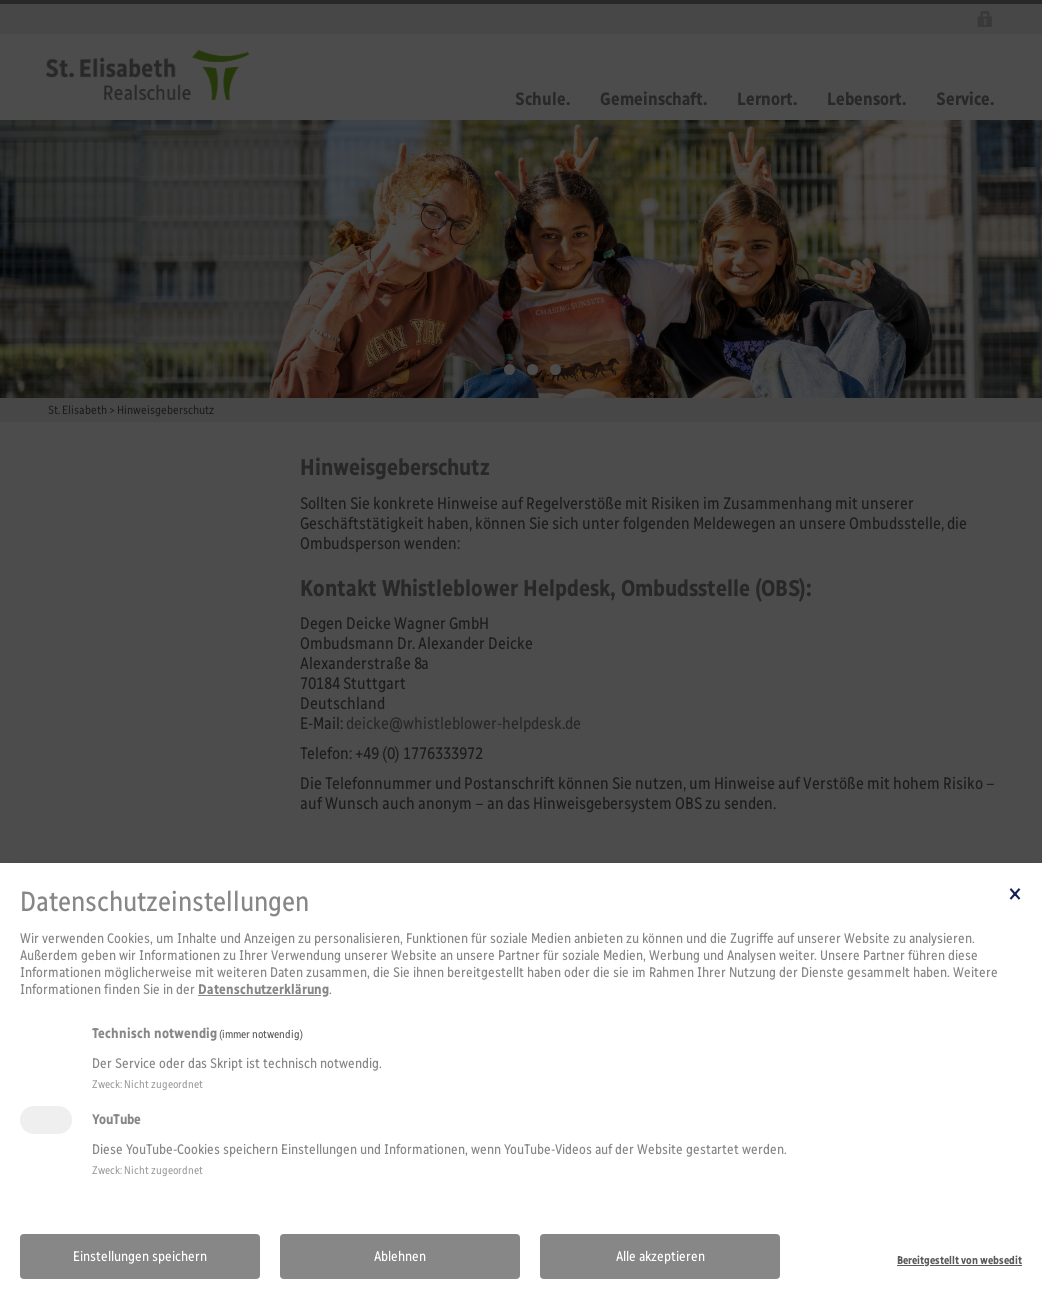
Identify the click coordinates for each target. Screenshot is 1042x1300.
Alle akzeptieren (660, 1256)
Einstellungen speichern (140, 1256)
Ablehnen (400, 1256)
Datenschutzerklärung (263, 989)
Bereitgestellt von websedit (959, 1260)
